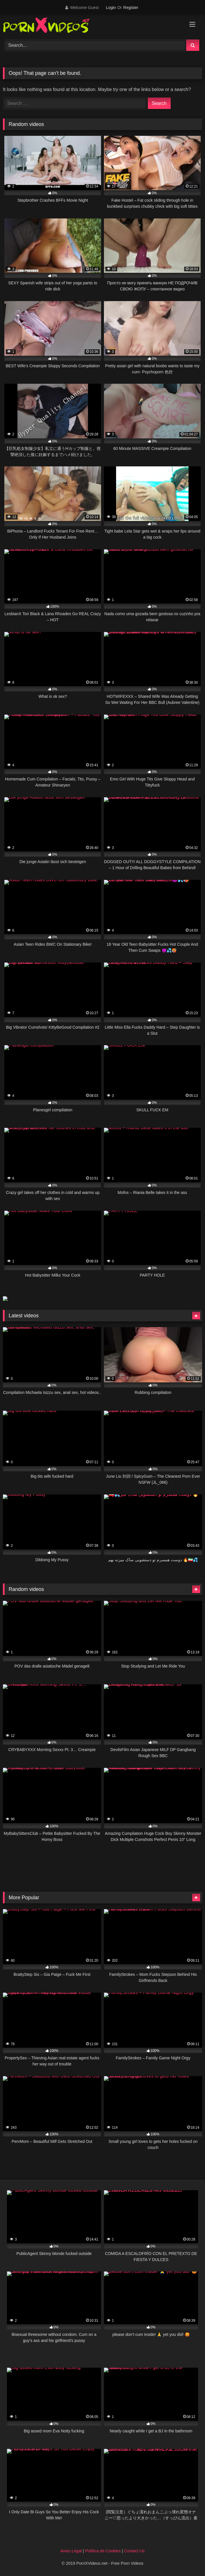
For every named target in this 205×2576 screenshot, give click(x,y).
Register (130, 7)
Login (111, 7)
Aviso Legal (71, 2551)
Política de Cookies (103, 2551)
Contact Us (134, 2551)
